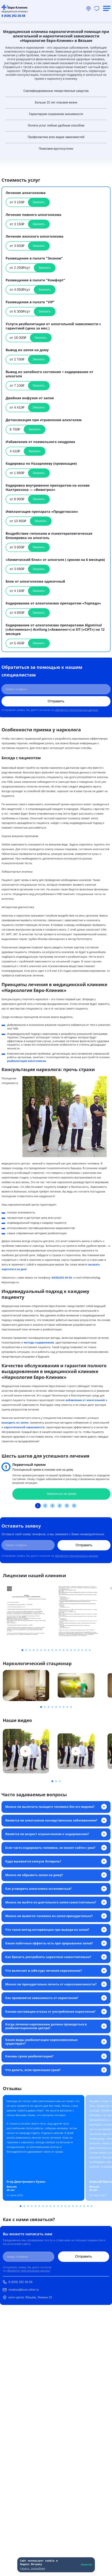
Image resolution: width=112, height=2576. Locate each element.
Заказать (39, 206)
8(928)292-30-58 (62, 1279)
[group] (25, 1615)
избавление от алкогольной (85, 1402)
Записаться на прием (61, 1495)
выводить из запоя (14, 1424)
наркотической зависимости (24, 1429)
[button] (22, 1652)
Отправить (56, 703)
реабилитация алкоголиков (26, 1063)
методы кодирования (39, 1344)
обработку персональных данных (76, 712)
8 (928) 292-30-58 (13, 15)
